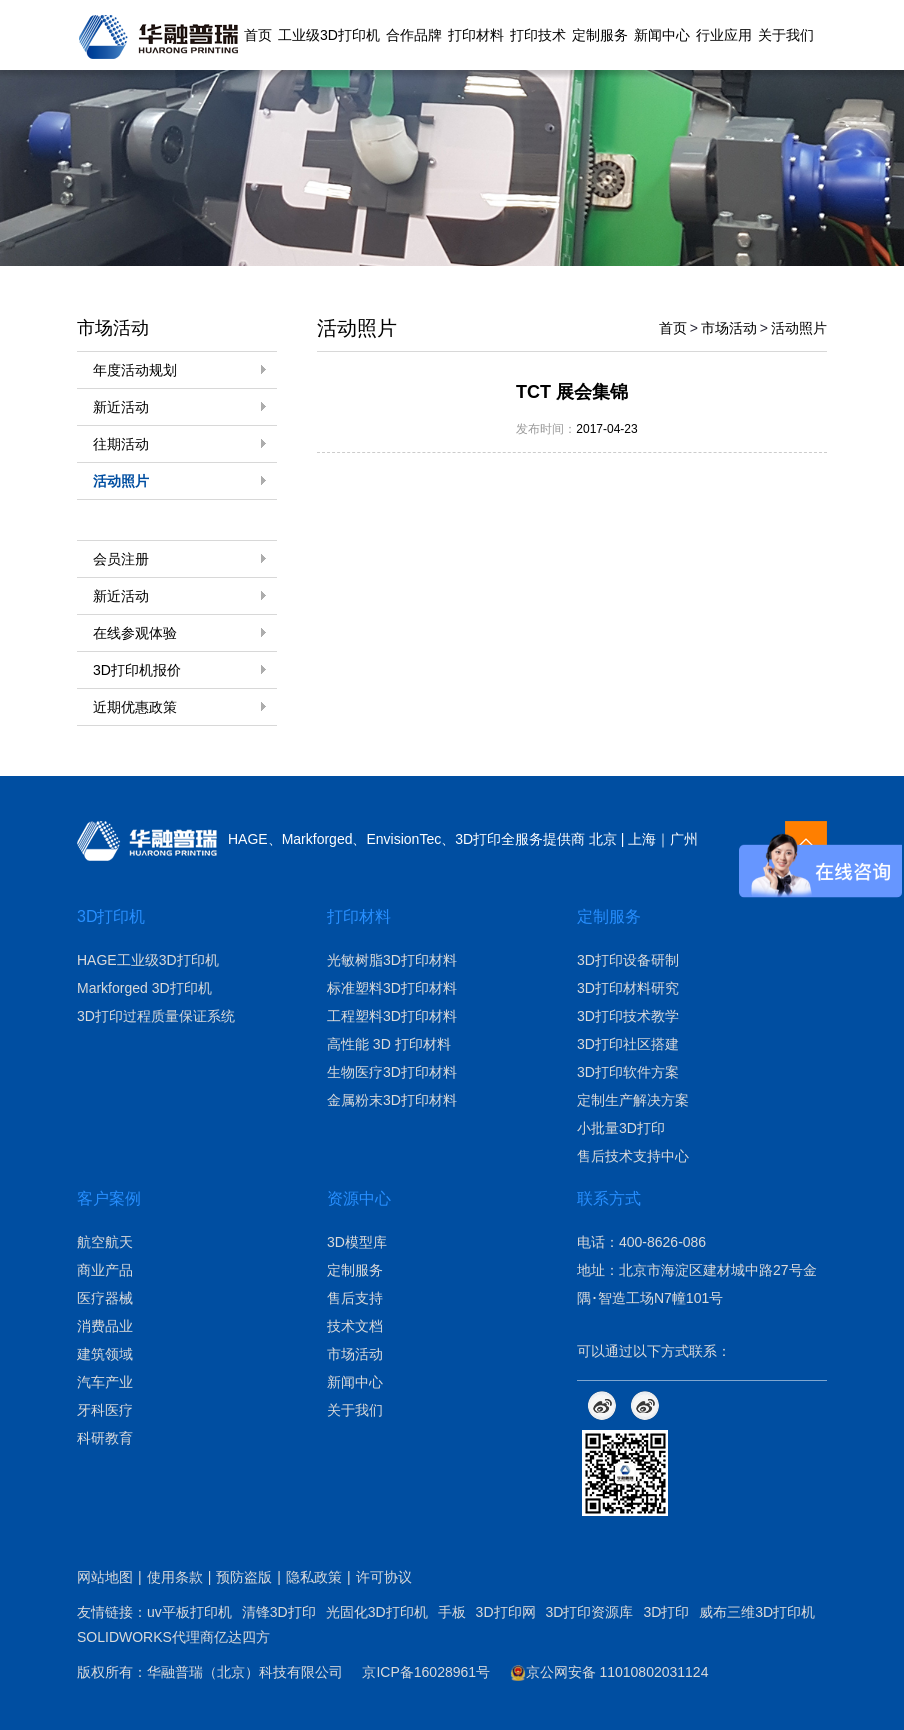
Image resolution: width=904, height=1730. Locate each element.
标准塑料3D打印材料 (392, 988)
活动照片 (121, 481)
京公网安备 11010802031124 (609, 1672)
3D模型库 (357, 1242)
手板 (452, 1612)
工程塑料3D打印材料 (392, 1016)
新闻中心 (662, 35)
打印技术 (538, 35)
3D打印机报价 (137, 670)
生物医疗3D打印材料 (392, 1072)
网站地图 (105, 1577)
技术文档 (355, 1326)
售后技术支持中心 (633, 1156)
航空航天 (105, 1242)
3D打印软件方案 (628, 1072)
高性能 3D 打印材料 (389, 1044)
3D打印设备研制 (628, 960)
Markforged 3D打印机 (144, 988)
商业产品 (105, 1270)
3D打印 (666, 1612)
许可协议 (384, 1577)
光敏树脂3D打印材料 (392, 960)
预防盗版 (244, 1577)
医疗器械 (105, 1298)
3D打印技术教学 (628, 1016)
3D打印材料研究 (628, 988)
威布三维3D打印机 (757, 1612)
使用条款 (175, 1577)
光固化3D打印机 (377, 1612)
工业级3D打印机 (329, 35)
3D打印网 (506, 1612)
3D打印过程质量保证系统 (156, 1016)
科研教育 (105, 1438)
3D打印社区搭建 (628, 1044)
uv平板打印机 (189, 1612)
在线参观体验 (135, 633)
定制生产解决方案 (633, 1100)
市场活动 (729, 328)
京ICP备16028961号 (426, 1672)
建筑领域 (105, 1354)
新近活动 (121, 407)
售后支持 (355, 1298)
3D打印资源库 (590, 1612)
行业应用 (724, 35)
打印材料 (476, 35)
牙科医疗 (105, 1410)
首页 (258, 35)
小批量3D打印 (621, 1128)
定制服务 (600, 35)
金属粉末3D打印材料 (392, 1100)
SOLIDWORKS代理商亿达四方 (173, 1637)
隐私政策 (314, 1577)
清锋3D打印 (279, 1612)
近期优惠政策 (135, 707)
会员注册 (121, 559)
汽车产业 (105, 1382)
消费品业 (105, 1326)
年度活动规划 (135, 370)
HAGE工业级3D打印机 (148, 960)
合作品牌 (414, 35)
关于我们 (786, 35)
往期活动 (121, 444)
